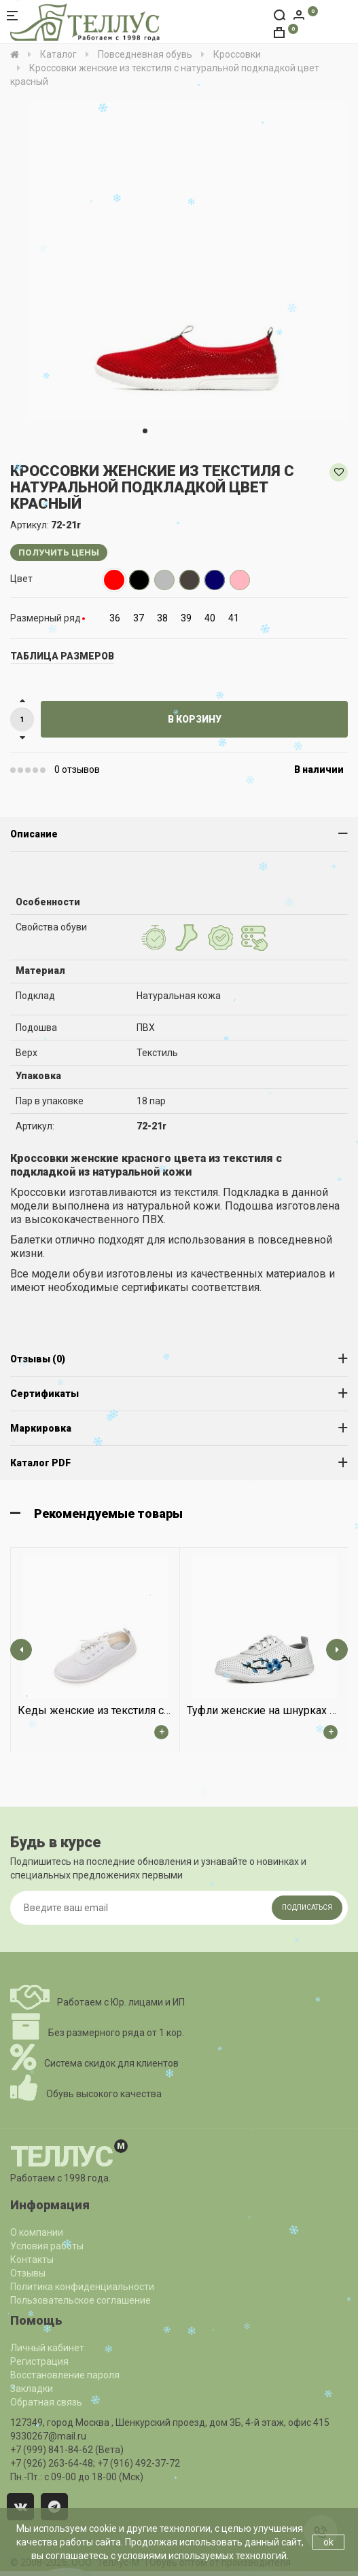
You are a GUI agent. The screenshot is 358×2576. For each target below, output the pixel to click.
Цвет (21, 578)
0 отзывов (77, 769)
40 (209, 618)
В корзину (194, 719)
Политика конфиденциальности (82, 2286)
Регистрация (39, 2361)
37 (138, 618)
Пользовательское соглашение (80, 2300)
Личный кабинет (47, 2347)
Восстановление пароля (65, 2375)
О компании (36, 2232)
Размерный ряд (45, 618)
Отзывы (28, 2273)
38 (162, 618)
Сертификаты (44, 1393)
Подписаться (307, 1907)
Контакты (32, 2259)
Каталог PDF (40, 1462)
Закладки (31, 2388)
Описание (34, 834)
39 (186, 618)
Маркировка (40, 1428)
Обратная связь (46, 2402)
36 (114, 618)
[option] (187, 262)
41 (233, 618)
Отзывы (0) (37, 1359)
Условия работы (47, 2246)
